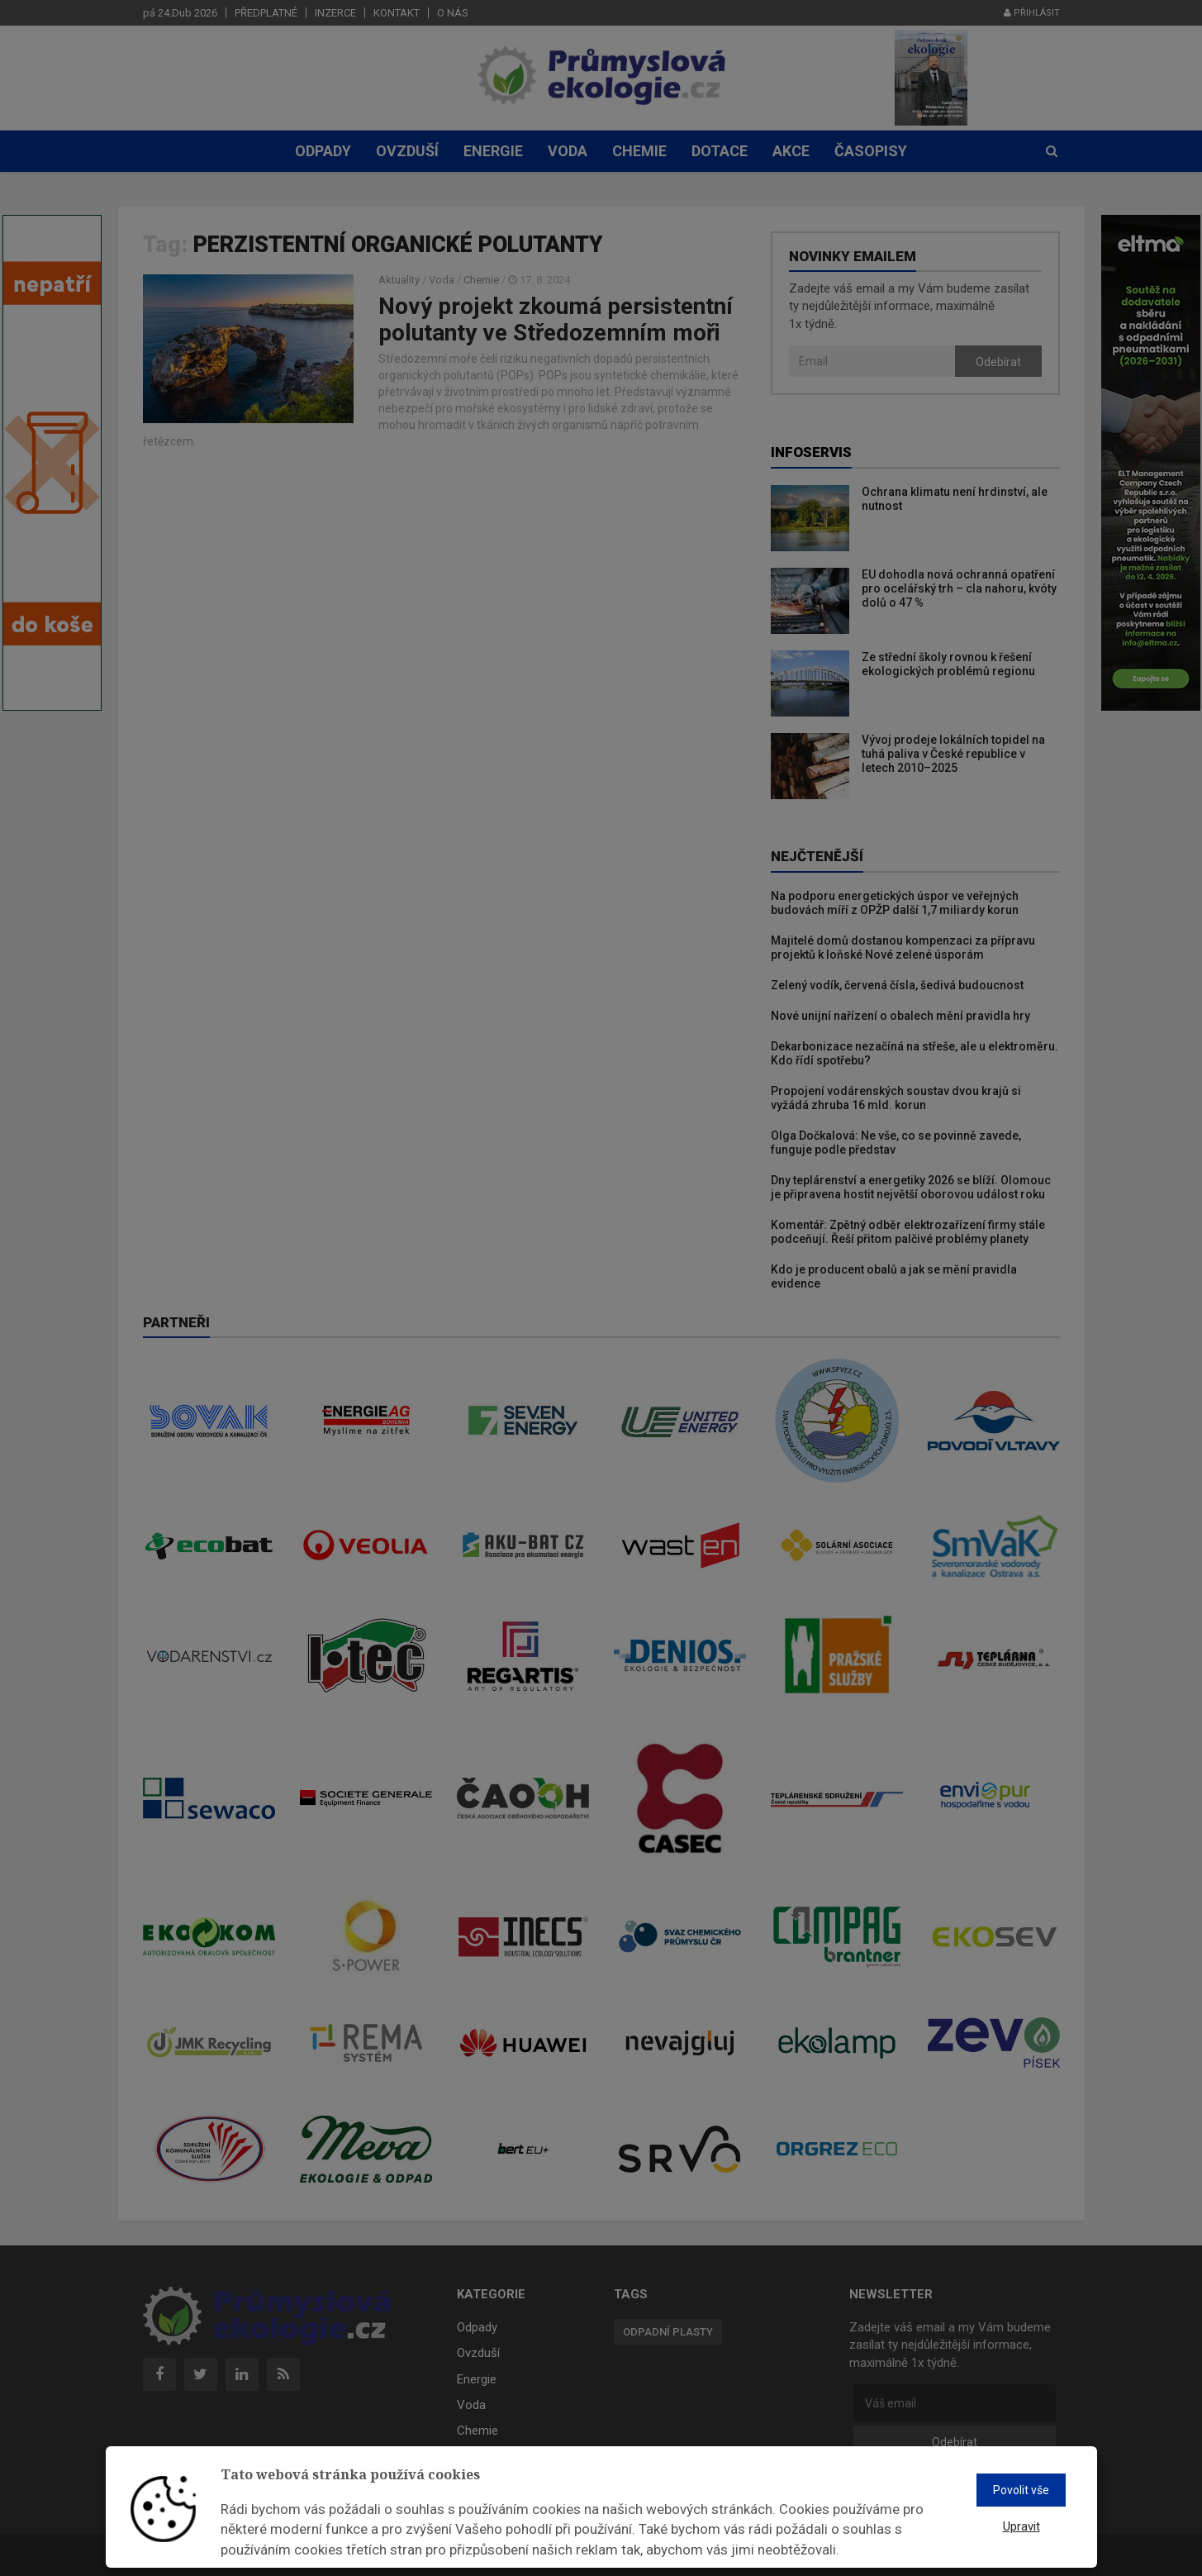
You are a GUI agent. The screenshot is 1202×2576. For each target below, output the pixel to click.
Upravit (1021, 2526)
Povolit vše (1021, 2490)
